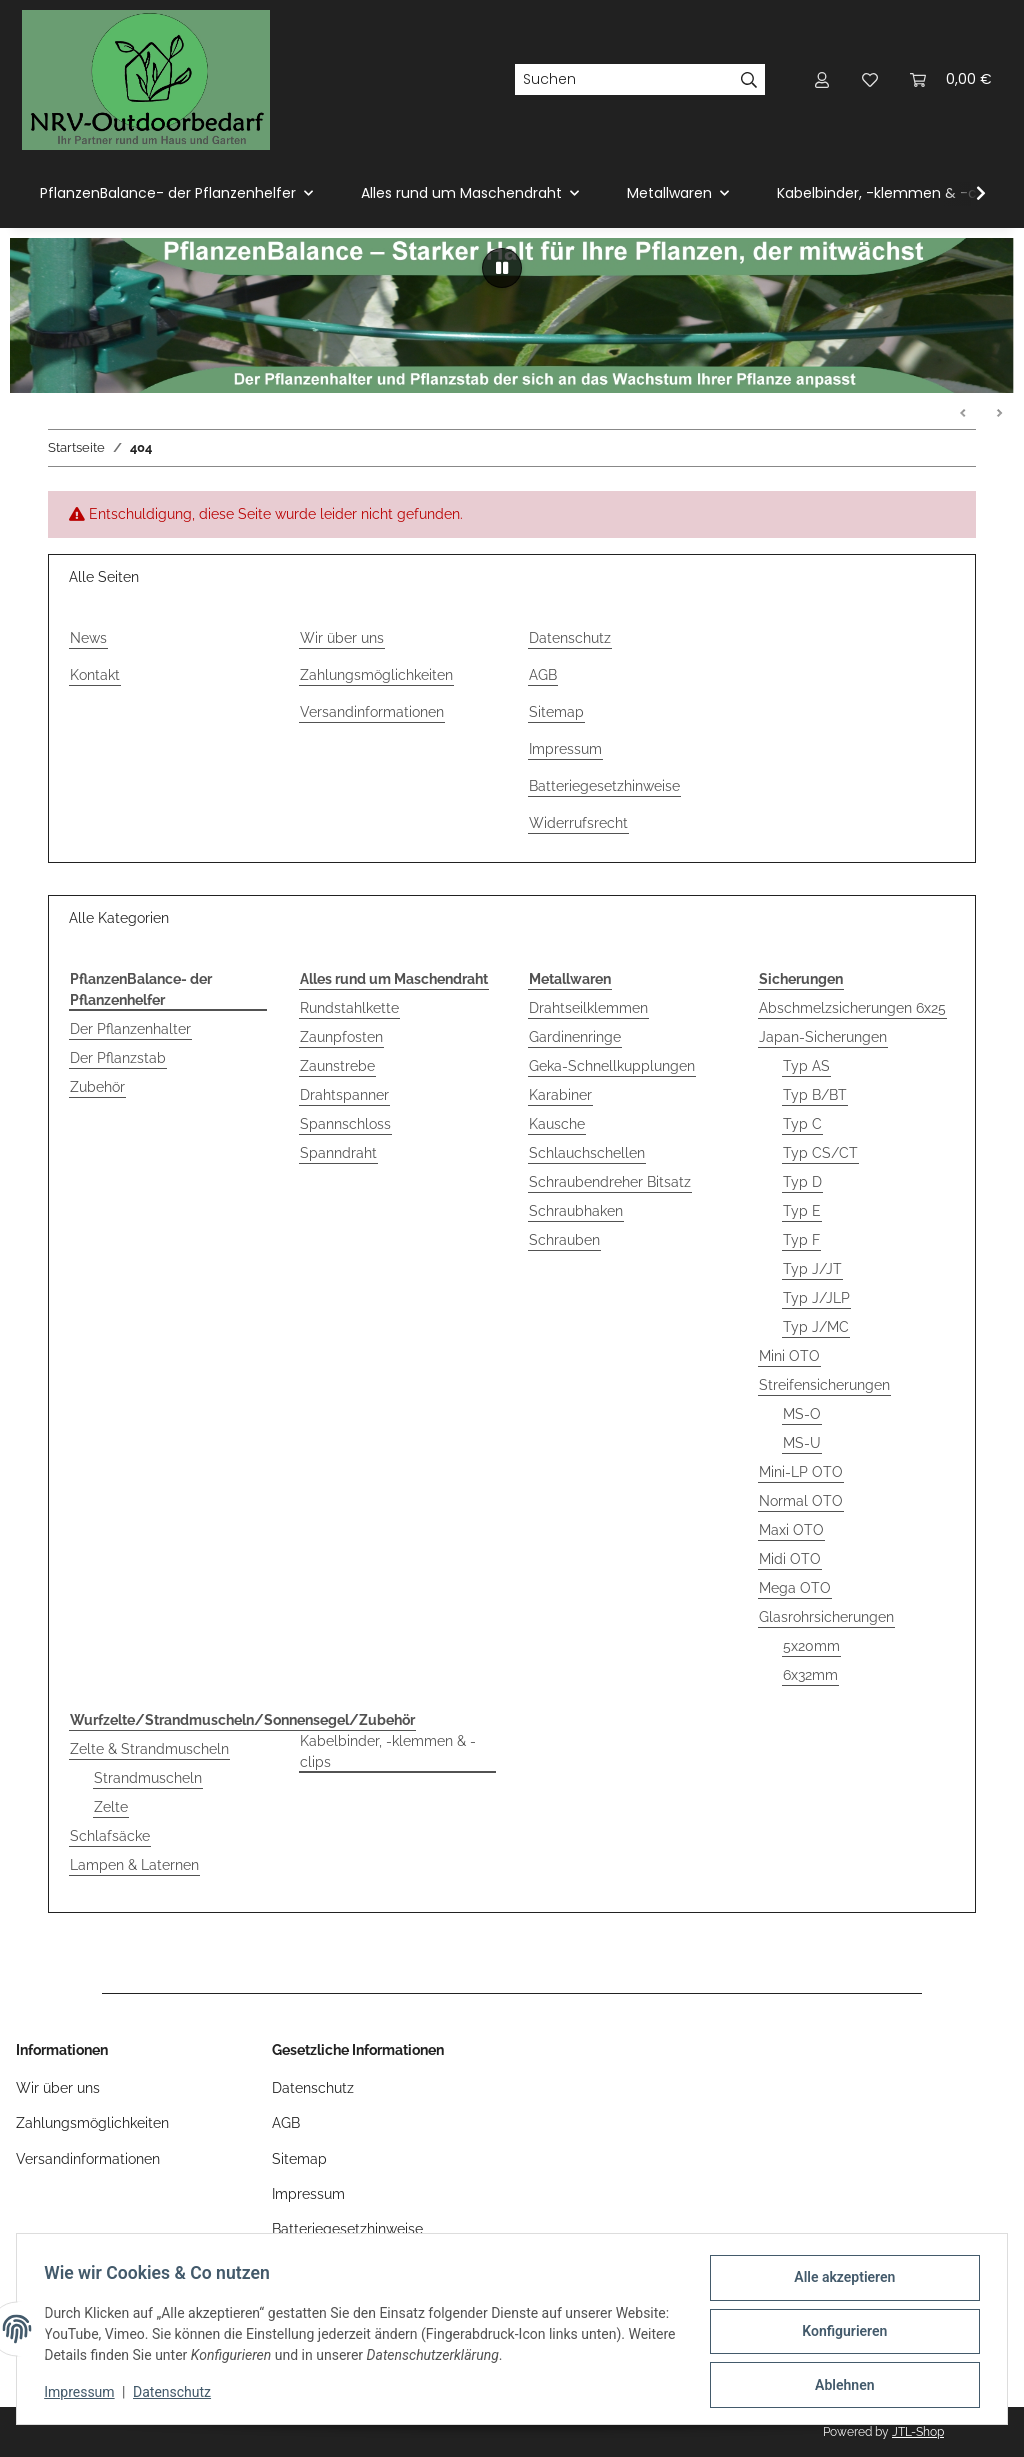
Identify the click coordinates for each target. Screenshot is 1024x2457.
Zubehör (97, 1087)
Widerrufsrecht (578, 823)
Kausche (557, 1124)
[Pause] (502, 268)
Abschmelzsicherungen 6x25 (852, 1008)
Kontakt (95, 675)
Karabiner (560, 1095)
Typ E (802, 1211)
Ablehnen (839, 2386)
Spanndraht (338, 1153)
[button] (822, 79)
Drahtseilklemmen (588, 1008)
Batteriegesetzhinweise (604, 786)
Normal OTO (801, 1501)
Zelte (111, 1807)
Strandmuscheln (148, 1778)
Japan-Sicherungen (823, 1037)
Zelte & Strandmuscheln (149, 1749)
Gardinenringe (575, 1037)
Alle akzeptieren (839, 2282)
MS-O (802, 1414)
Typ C (802, 1124)
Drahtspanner (344, 1095)
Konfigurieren (839, 2334)
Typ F (801, 1240)
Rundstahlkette (349, 1008)
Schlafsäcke (110, 1836)
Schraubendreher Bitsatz (610, 1182)
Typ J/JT (812, 1269)
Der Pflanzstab (118, 1058)
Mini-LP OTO (801, 1472)
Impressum (84, 2395)
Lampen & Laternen (134, 1865)
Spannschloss (345, 1124)
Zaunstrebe (337, 1066)
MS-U (802, 1443)
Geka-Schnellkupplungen (612, 1066)
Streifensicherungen (824, 1385)
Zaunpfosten (341, 1037)
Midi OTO (790, 1559)
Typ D (802, 1182)
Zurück (964, 414)
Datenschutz (177, 2395)
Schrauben (564, 1240)
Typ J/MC (816, 1327)
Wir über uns (342, 638)
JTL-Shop (918, 2432)
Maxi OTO (791, 1530)
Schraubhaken (576, 1211)
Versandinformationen (372, 712)
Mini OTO (789, 1356)
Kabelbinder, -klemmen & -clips (388, 1751)
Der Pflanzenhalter (130, 1029)
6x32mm (810, 1675)
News (88, 638)
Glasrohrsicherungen (826, 1617)
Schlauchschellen (587, 1153)
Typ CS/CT (820, 1153)
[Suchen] (624, 80)
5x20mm (811, 1646)
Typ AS (806, 1066)
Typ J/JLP (816, 1298)
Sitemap (556, 712)
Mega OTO (795, 1588)
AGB (543, 675)
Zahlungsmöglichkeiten (376, 675)
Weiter (999, 414)
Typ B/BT (815, 1095)
